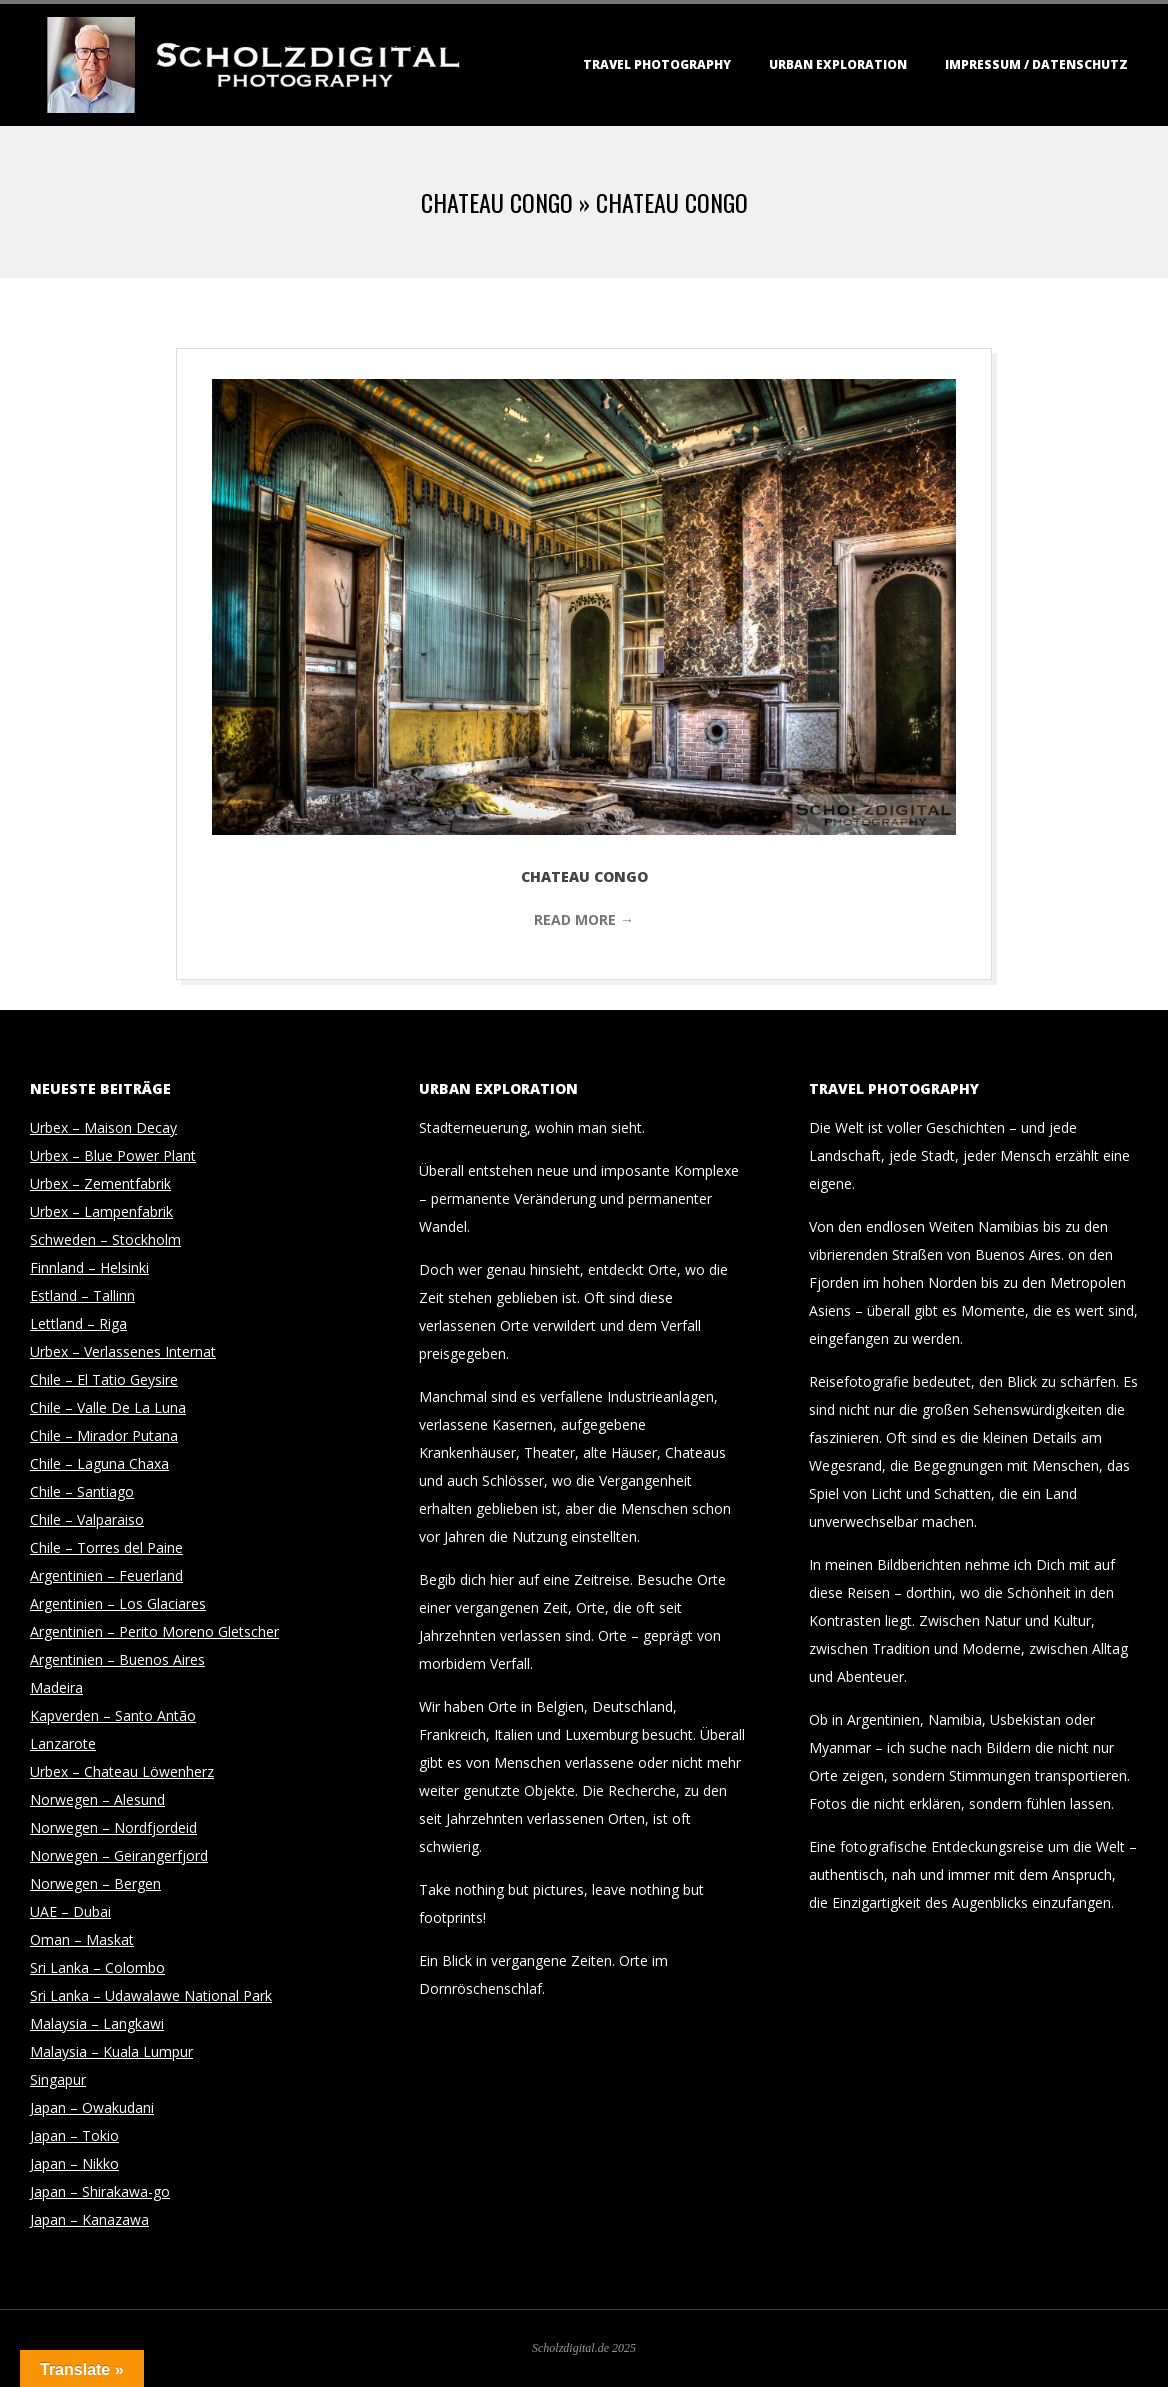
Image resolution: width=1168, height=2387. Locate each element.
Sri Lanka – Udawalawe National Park (151, 1995)
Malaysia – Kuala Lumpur (111, 2051)
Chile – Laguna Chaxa (99, 1463)
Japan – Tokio (74, 2135)
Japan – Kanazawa (89, 2219)
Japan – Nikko (74, 2163)
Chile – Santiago (82, 1491)
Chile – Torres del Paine (106, 1547)
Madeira (56, 1687)
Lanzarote (63, 1743)
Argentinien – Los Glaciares (118, 1603)
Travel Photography (657, 64)
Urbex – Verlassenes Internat (123, 1351)
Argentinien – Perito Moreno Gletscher (154, 1631)
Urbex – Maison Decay (103, 1127)
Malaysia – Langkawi (97, 2023)
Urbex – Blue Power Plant (113, 1155)
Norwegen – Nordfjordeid (113, 1827)
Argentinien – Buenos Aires (117, 1659)
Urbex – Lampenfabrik (101, 1211)
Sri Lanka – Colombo (97, 1967)
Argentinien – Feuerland (106, 1575)
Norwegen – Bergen (95, 1883)
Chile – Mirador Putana (104, 1435)
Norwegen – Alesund (97, 1799)
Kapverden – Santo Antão (113, 1715)
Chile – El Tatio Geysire (104, 1379)
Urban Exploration (838, 64)
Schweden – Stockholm (105, 1239)
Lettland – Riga (78, 1323)
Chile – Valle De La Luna (108, 1407)
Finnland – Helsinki (89, 1267)
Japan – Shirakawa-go (100, 2191)
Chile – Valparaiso (87, 1519)
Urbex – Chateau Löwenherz (122, 1771)
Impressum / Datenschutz (1036, 64)
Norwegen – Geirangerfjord (119, 1855)
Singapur (58, 2079)
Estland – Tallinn (82, 1295)
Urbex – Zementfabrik (100, 1183)
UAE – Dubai (70, 1911)
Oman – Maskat (82, 1939)
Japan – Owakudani (92, 2107)
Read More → (584, 919)
